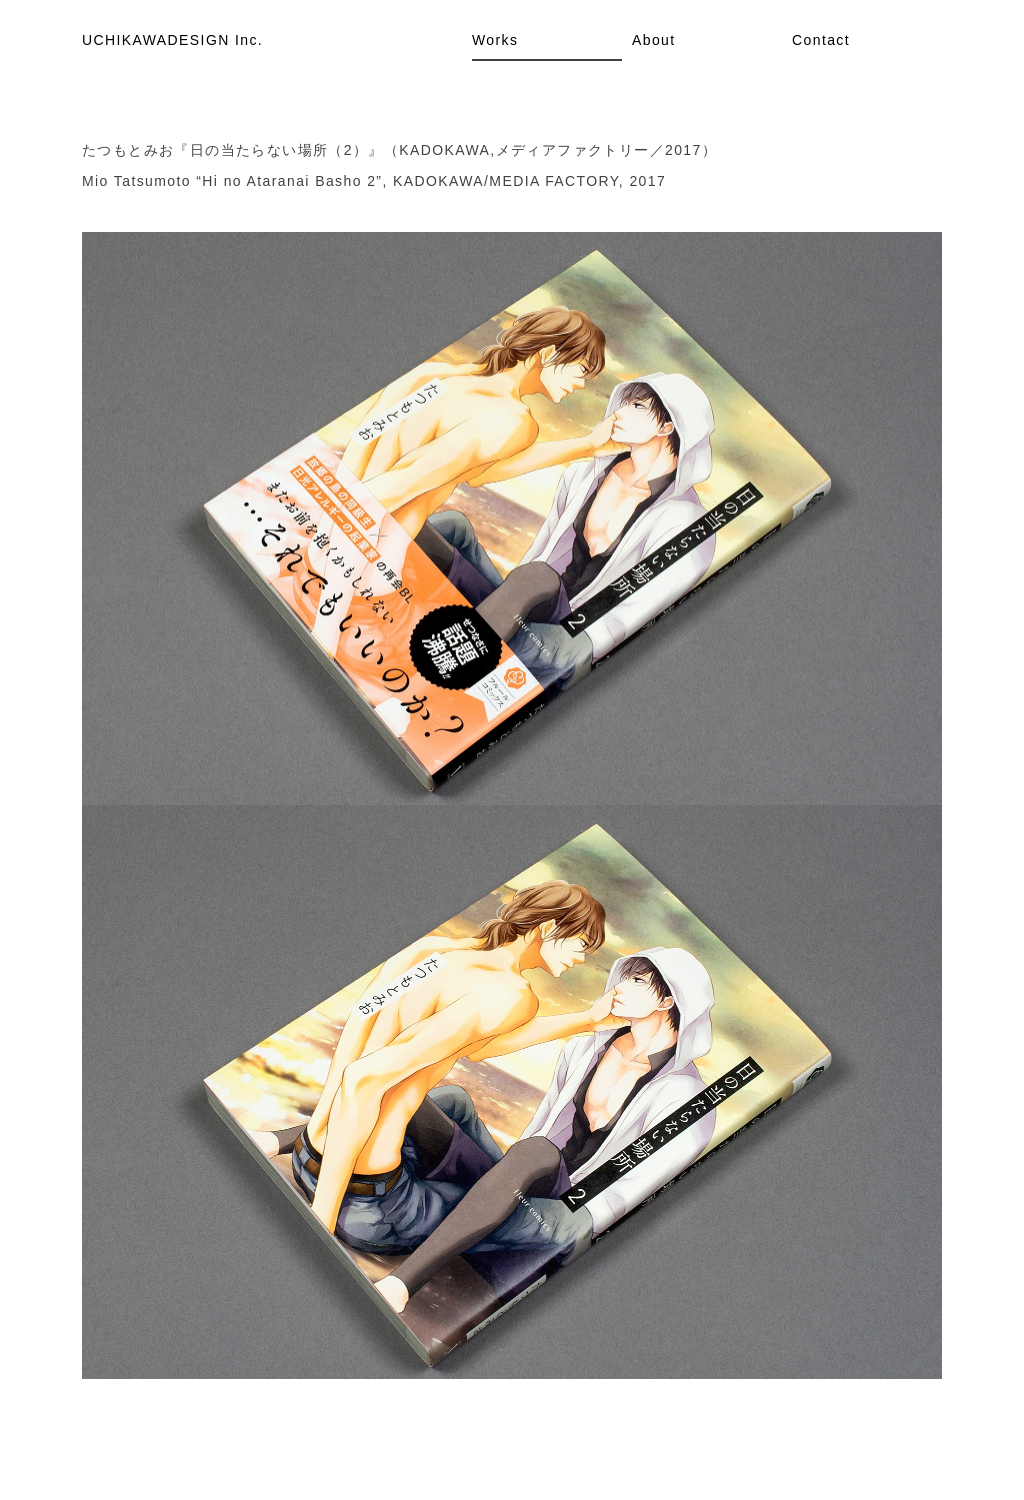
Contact (821, 40)
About (654, 40)
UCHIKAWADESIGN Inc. (172, 40)
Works (495, 40)
